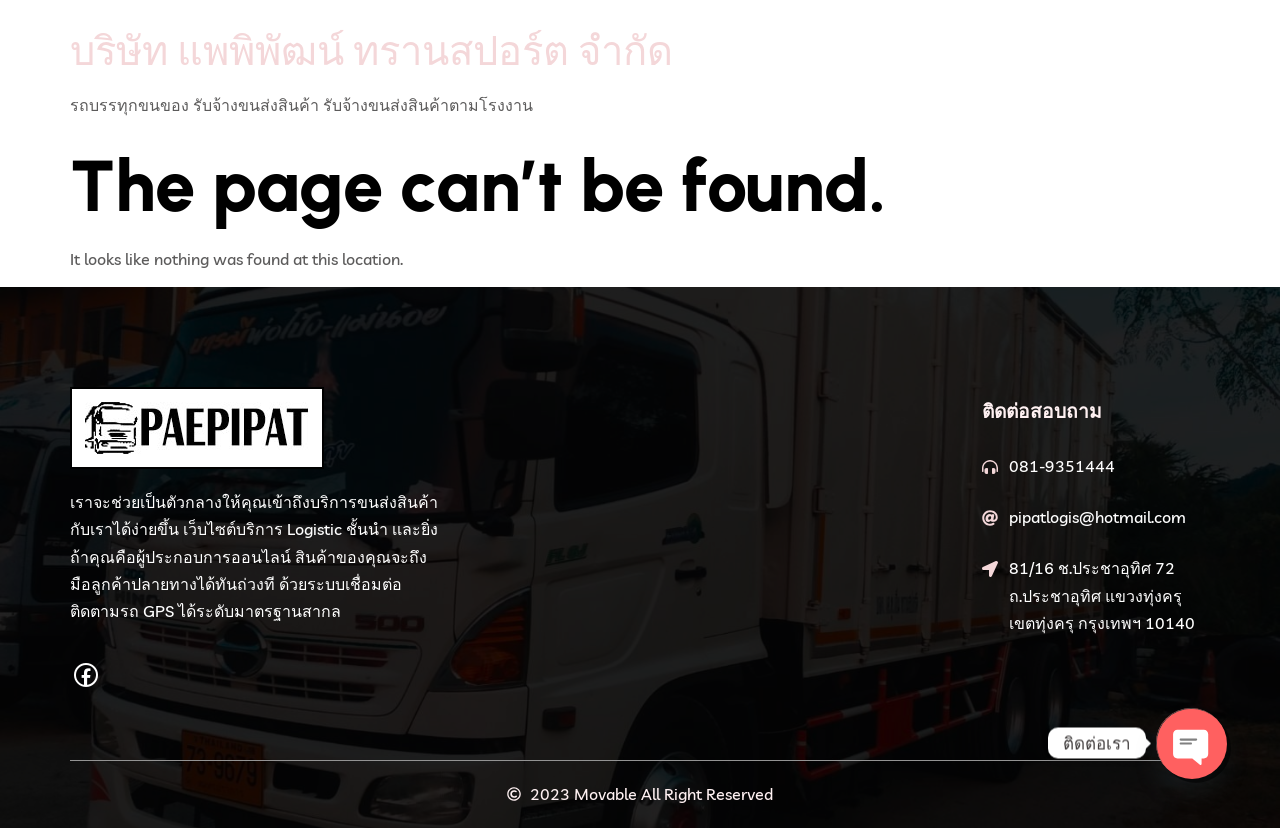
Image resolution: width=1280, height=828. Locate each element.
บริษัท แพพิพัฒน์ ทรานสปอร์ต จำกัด (371, 50)
